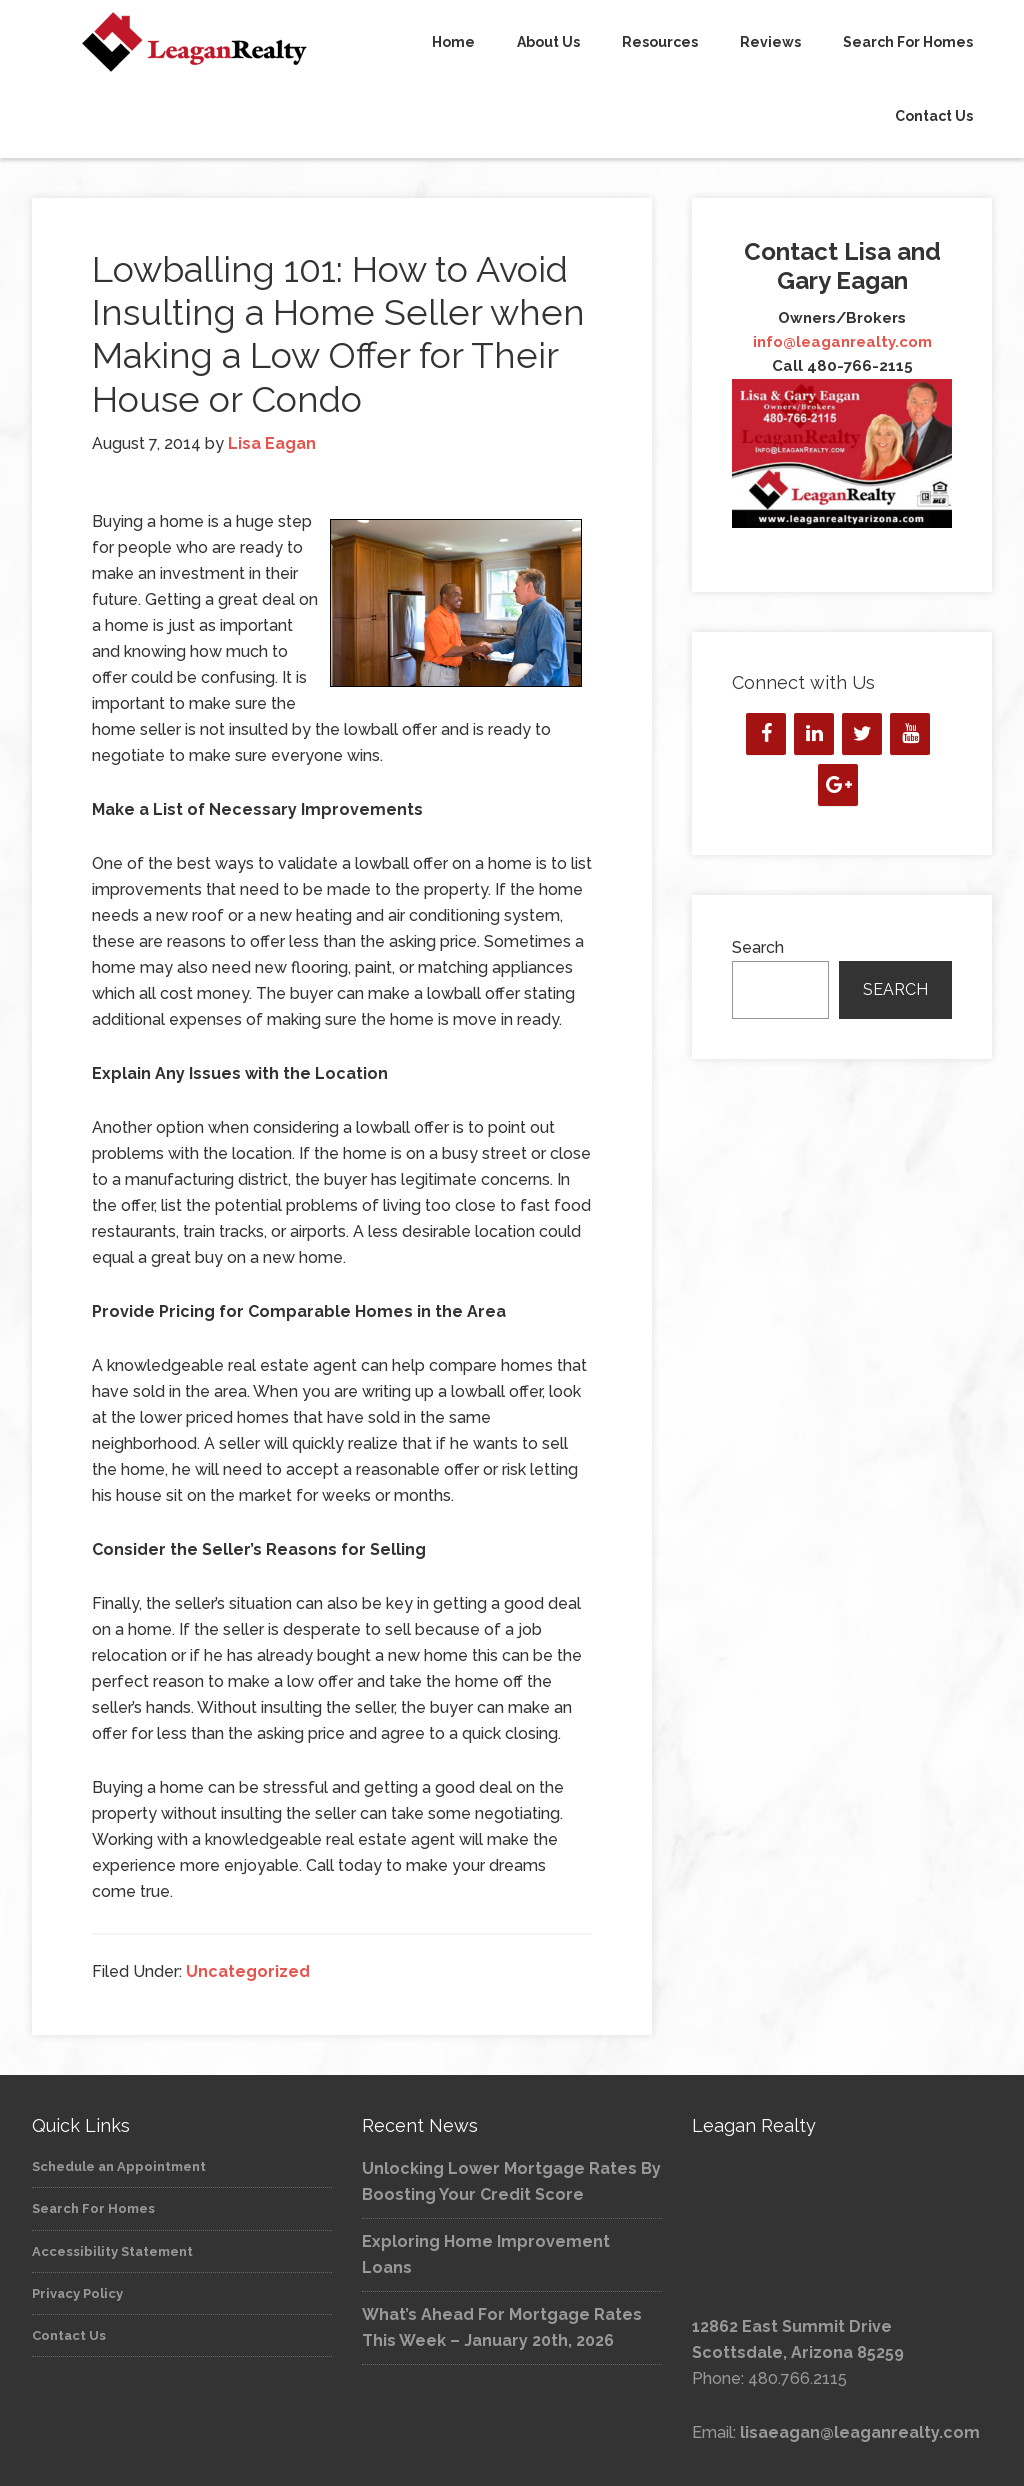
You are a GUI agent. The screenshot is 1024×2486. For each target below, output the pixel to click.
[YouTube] (910, 734)
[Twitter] (862, 734)
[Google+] (838, 785)
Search (758, 947)
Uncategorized (248, 1971)
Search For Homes (93, 2208)
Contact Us (69, 2335)
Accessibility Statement (112, 2251)
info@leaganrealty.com (842, 342)
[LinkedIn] (814, 734)
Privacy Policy (77, 2293)
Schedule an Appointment (119, 2166)
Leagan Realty (182, 42)
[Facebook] (766, 734)
